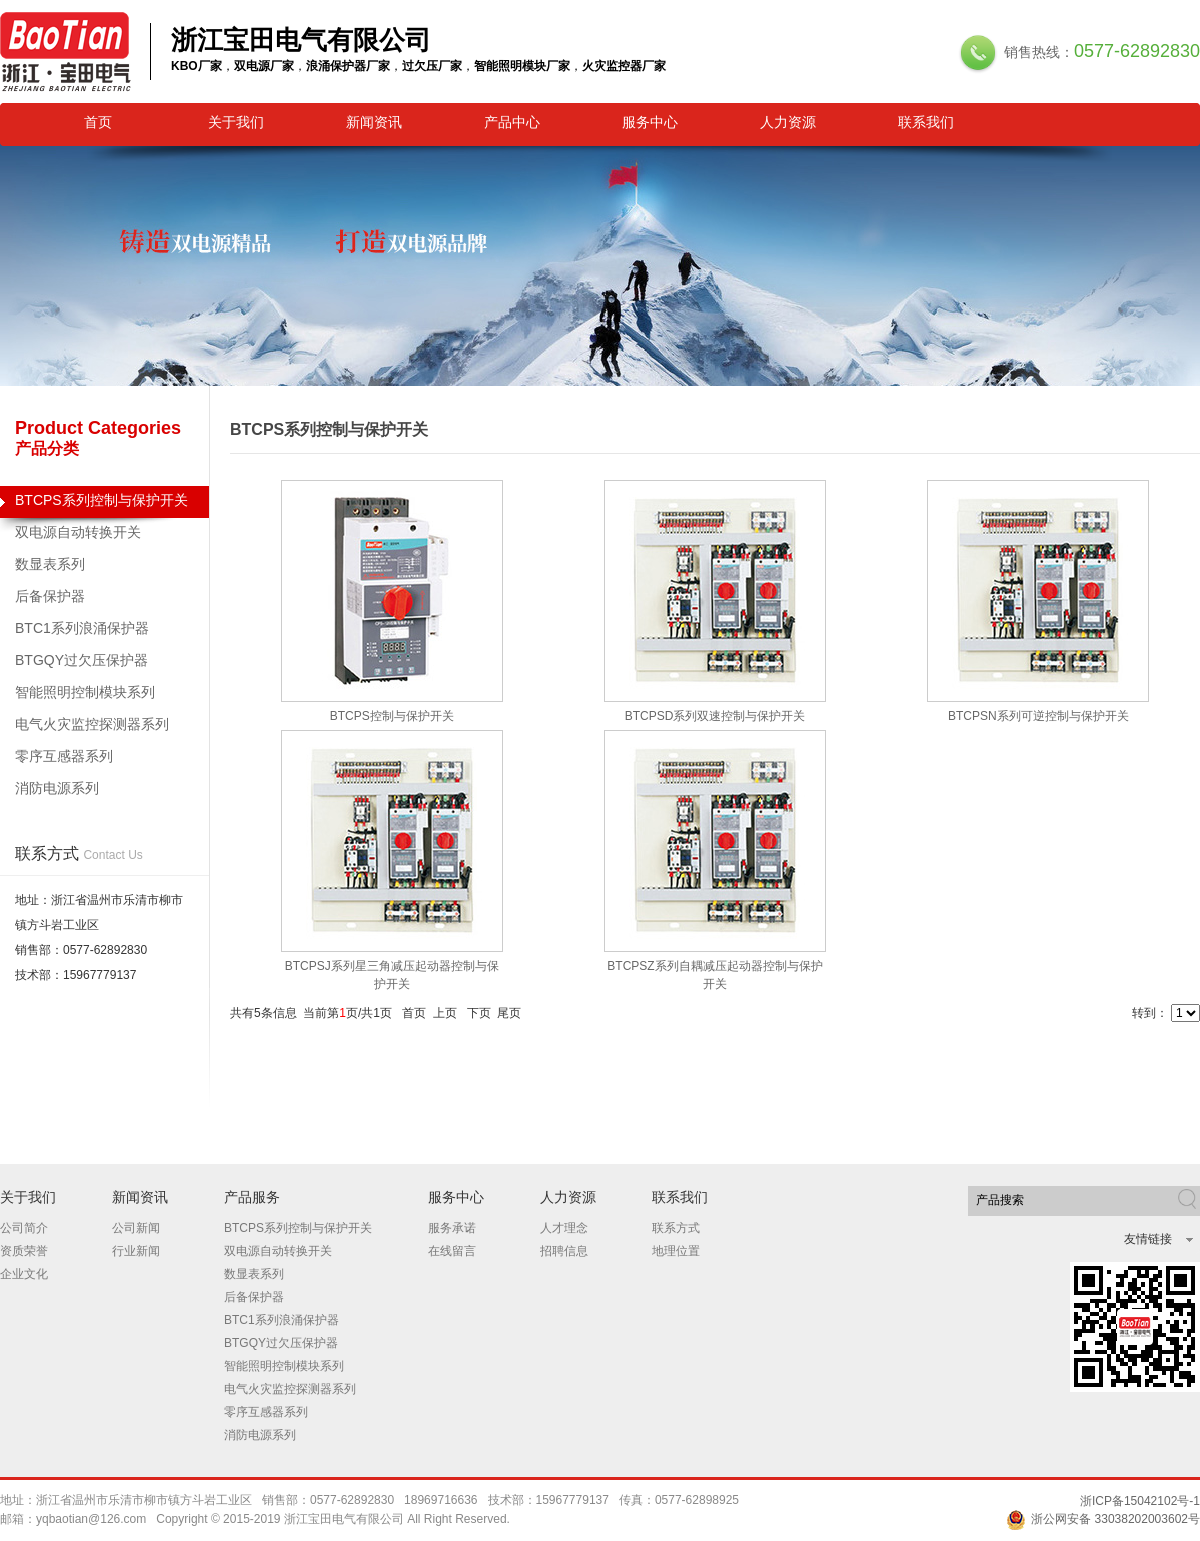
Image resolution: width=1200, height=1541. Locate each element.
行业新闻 (136, 1251)
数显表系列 (50, 564)
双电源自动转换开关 (78, 532)
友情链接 (1148, 1239)
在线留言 (452, 1251)
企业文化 (24, 1274)
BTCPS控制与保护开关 (392, 716)
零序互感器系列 (64, 756)
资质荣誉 (24, 1251)
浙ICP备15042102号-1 (1140, 1501)
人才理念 (564, 1228)
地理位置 (676, 1251)
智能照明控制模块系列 (85, 692)
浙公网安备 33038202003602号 (1103, 1519)
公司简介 (24, 1228)
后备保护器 (50, 596)
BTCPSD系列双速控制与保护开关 (715, 716)
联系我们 (926, 122)
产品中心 (512, 122)
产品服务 (252, 1197)
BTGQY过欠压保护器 (81, 660)
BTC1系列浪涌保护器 (82, 628)
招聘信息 (564, 1251)
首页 (98, 122)
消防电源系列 (57, 788)
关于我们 (236, 122)
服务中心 (650, 122)
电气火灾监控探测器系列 (92, 724)
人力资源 (788, 122)
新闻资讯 (374, 122)
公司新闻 (136, 1228)
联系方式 (676, 1228)
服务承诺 (452, 1228)
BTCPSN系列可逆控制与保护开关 (1038, 716)
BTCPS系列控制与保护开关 (104, 505)
